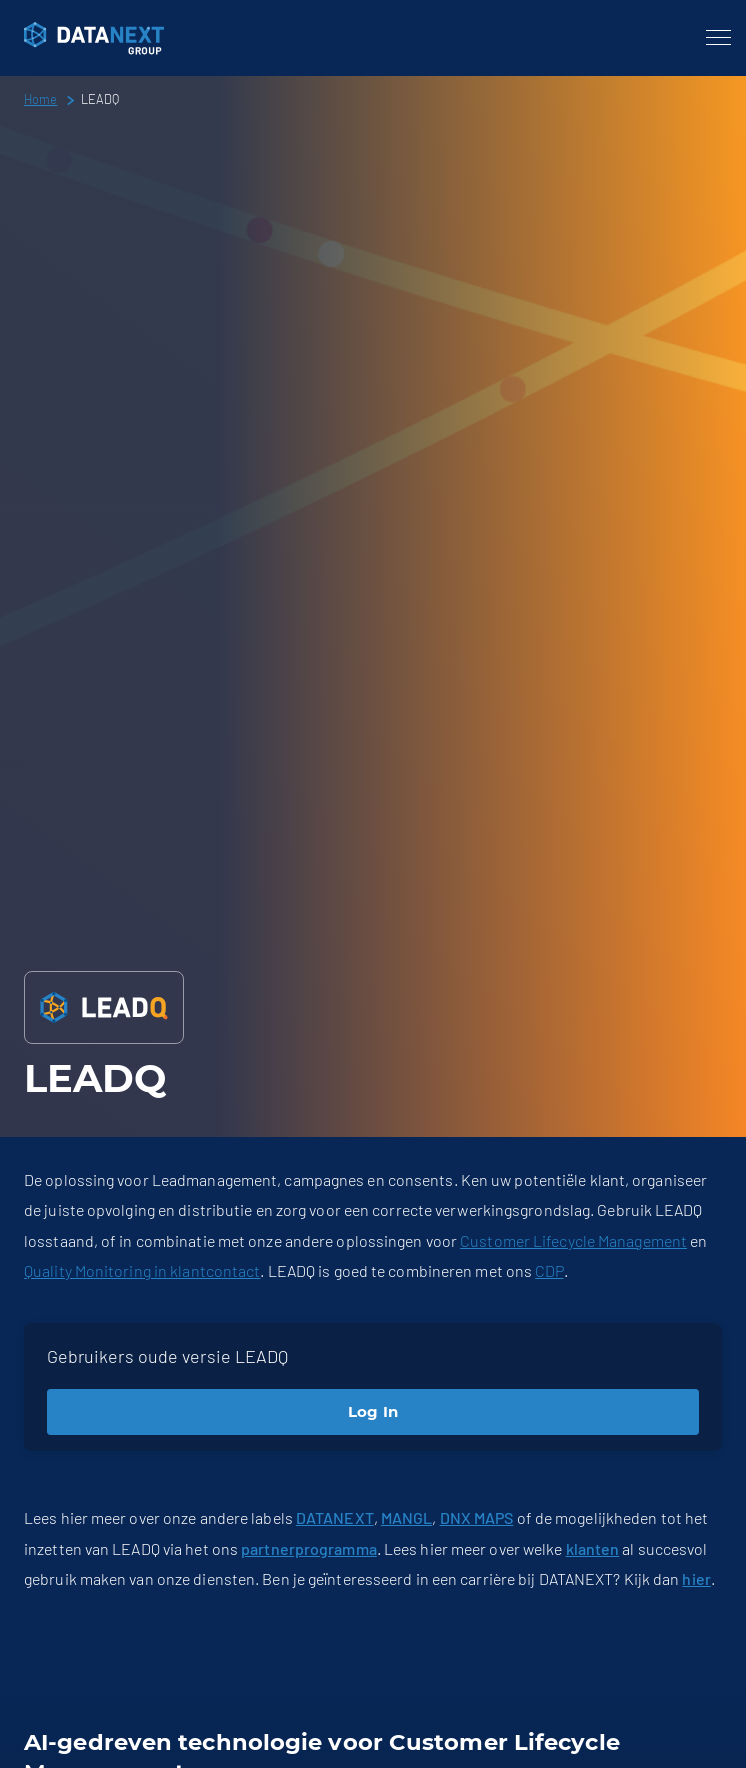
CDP (549, 1270)
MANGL (407, 1517)
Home (40, 99)
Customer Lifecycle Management (573, 1240)
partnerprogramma (309, 1548)
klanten (593, 1548)
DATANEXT (335, 1517)
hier (696, 1578)
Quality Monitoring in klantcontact (142, 1270)
